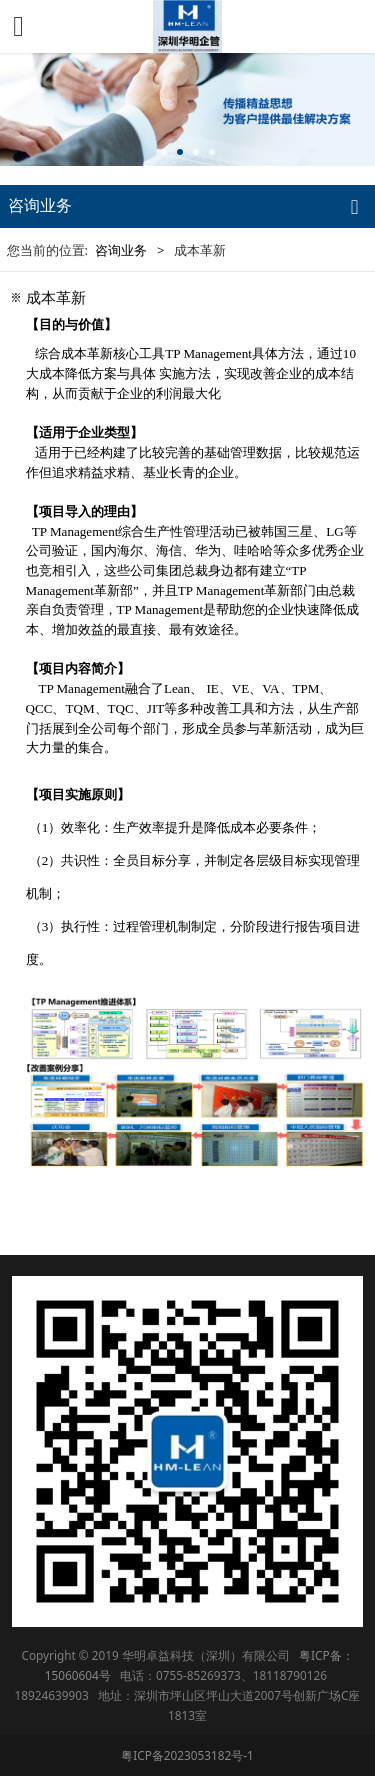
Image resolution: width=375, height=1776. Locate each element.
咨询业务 (121, 250)
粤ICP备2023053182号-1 (187, 1755)
